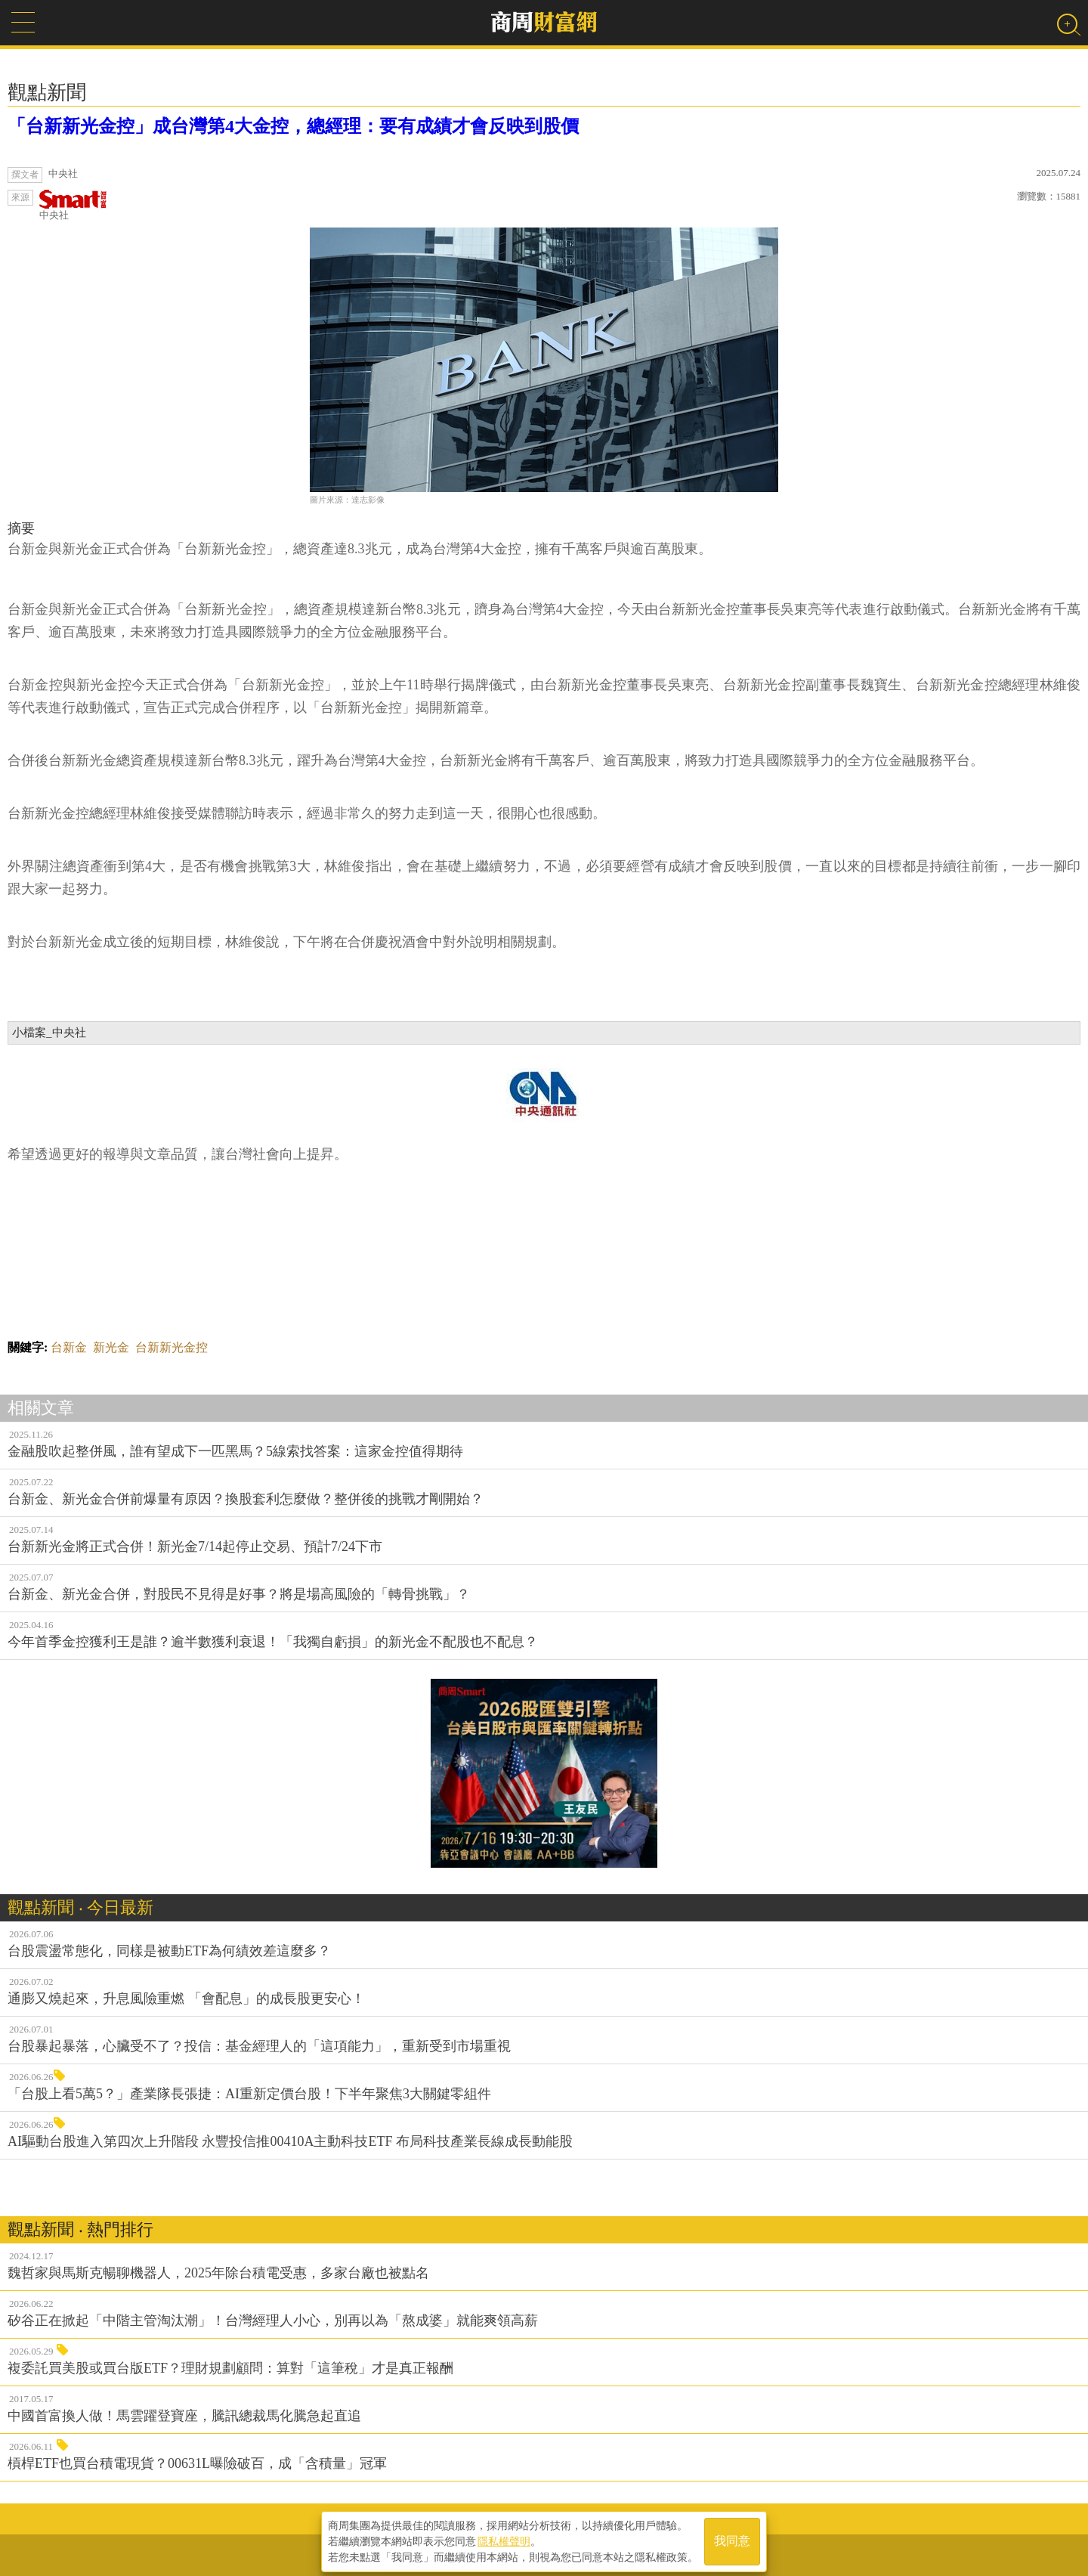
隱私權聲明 (504, 2539)
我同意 (732, 2539)
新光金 (111, 1347)
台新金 (69, 1347)
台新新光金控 (171, 1347)
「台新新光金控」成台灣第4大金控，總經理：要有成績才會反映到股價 (293, 126)
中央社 (73, 205)
